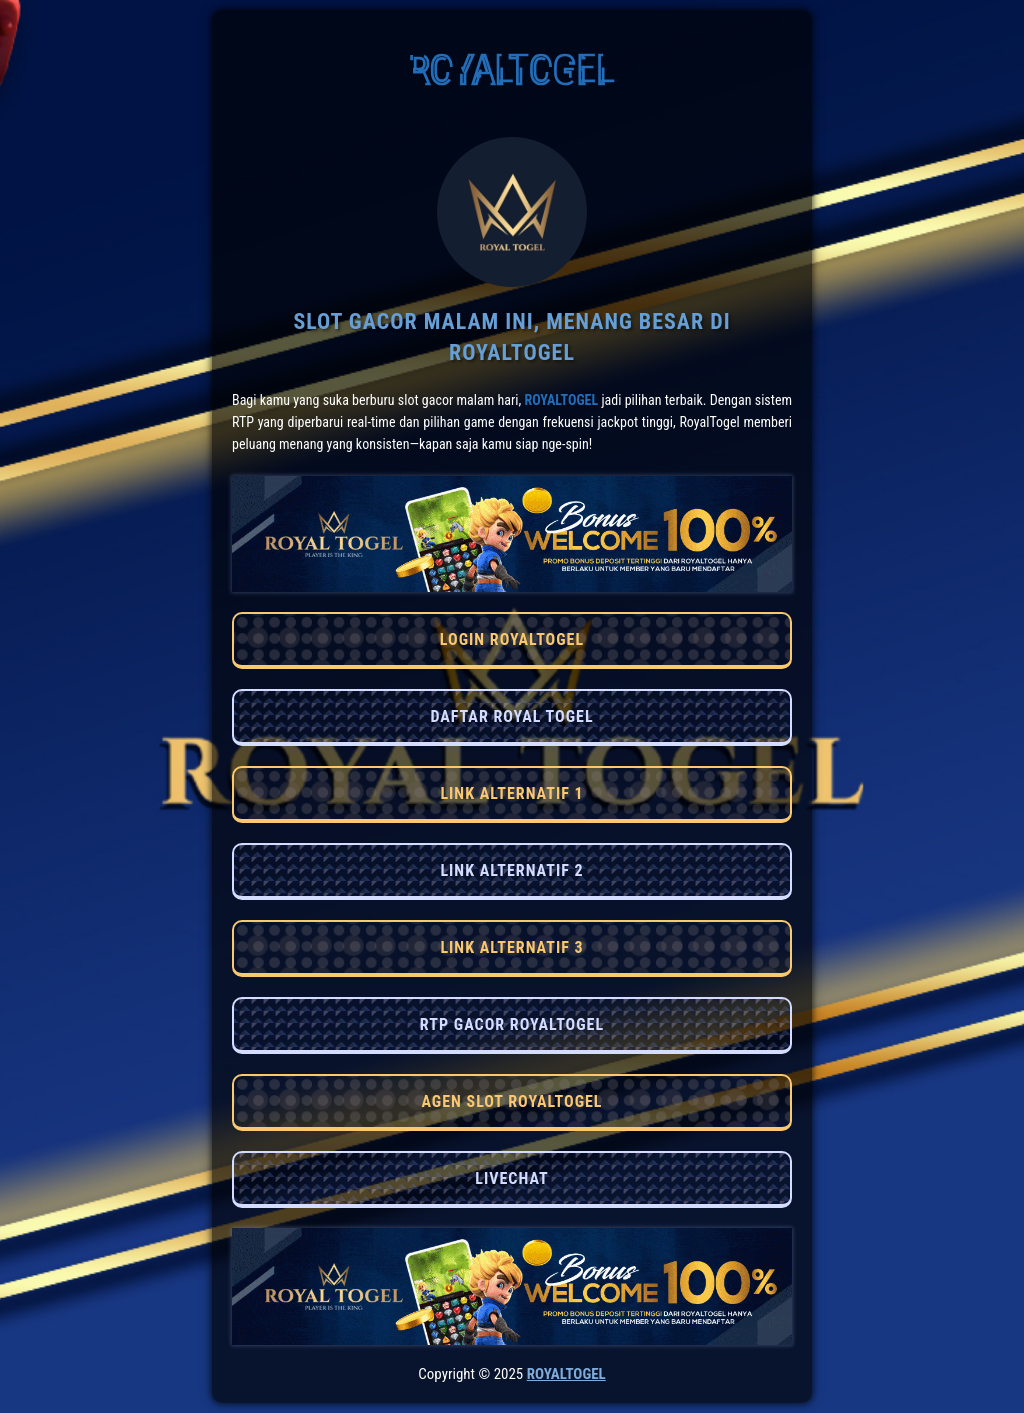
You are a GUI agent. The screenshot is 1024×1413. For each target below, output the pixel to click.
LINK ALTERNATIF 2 (511, 870)
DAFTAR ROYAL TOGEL (511, 716)
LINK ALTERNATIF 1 (511, 793)
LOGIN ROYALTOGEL (512, 639)
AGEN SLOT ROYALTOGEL (511, 1101)
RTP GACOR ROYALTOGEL (512, 1024)
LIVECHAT (511, 1178)
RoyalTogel (561, 400)
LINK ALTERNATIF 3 (511, 947)
